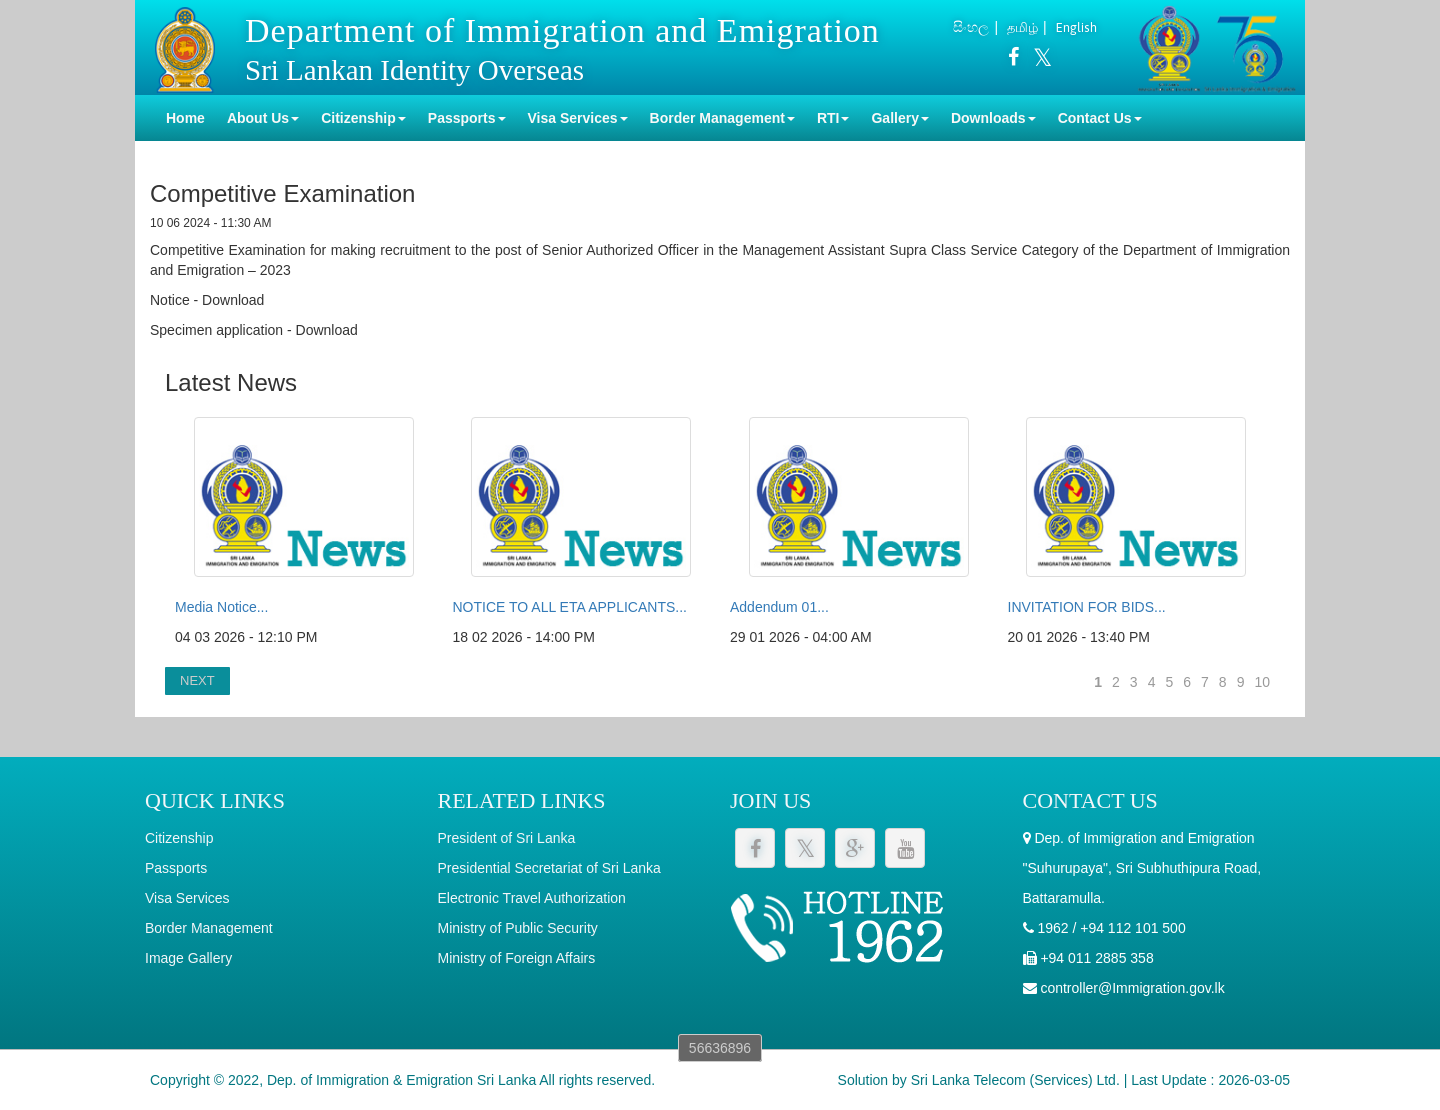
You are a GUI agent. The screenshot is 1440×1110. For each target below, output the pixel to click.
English (1076, 27)
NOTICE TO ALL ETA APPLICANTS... (570, 607)
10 (1262, 682)
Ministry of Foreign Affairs (517, 958)
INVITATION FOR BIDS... (1087, 607)
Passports (176, 868)
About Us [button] (263, 118)
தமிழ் (1022, 27)
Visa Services (187, 898)
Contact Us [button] (1100, 118)
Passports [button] (467, 118)
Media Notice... (221, 607)
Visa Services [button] (578, 118)
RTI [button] (833, 118)
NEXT (197, 680)
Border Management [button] (722, 118)
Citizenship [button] (363, 118)
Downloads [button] (993, 118)
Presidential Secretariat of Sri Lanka (549, 868)
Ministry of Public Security (518, 928)
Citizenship (179, 838)
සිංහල (971, 27)
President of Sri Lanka (507, 838)
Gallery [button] (899, 118)
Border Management (209, 928)
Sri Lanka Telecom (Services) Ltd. (1015, 1080)
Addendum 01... (779, 607)
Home (185, 118)
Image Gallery (188, 958)
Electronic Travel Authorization (532, 898)
